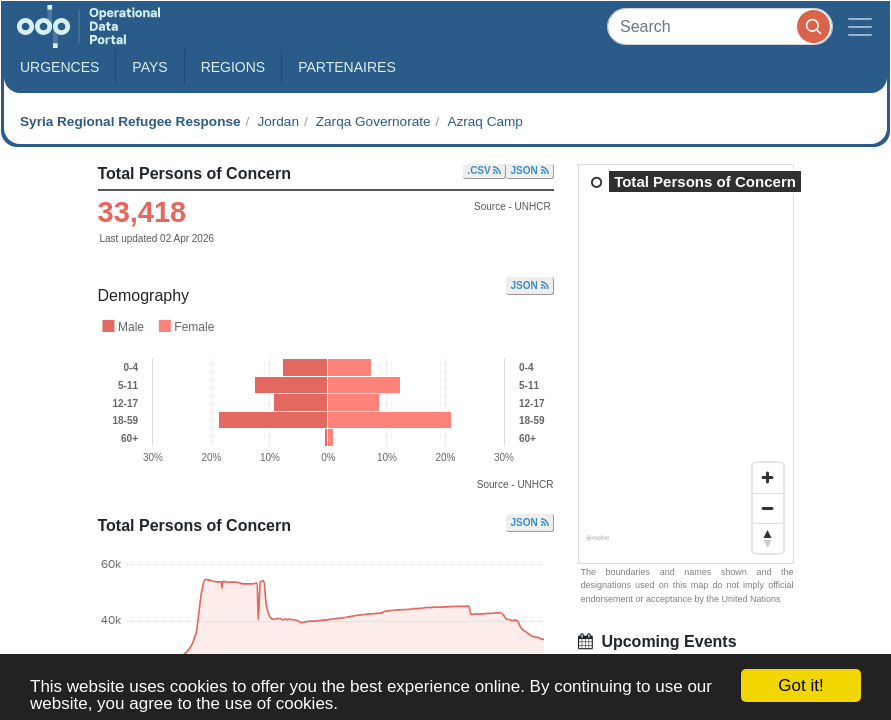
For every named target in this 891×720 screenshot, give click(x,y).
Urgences (59, 67)
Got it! (800, 685)
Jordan (278, 121)
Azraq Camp (485, 121)
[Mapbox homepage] (597, 545)
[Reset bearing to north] (768, 538)
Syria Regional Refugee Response (130, 121)
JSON (529, 170)
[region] (687, 365)
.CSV (484, 170)
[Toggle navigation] (860, 26)
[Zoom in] (768, 478)
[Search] (720, 26)
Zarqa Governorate (373, 121)
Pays (149, 67)
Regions (233, 67)
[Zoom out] (768, 508)
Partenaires (347, 67)
